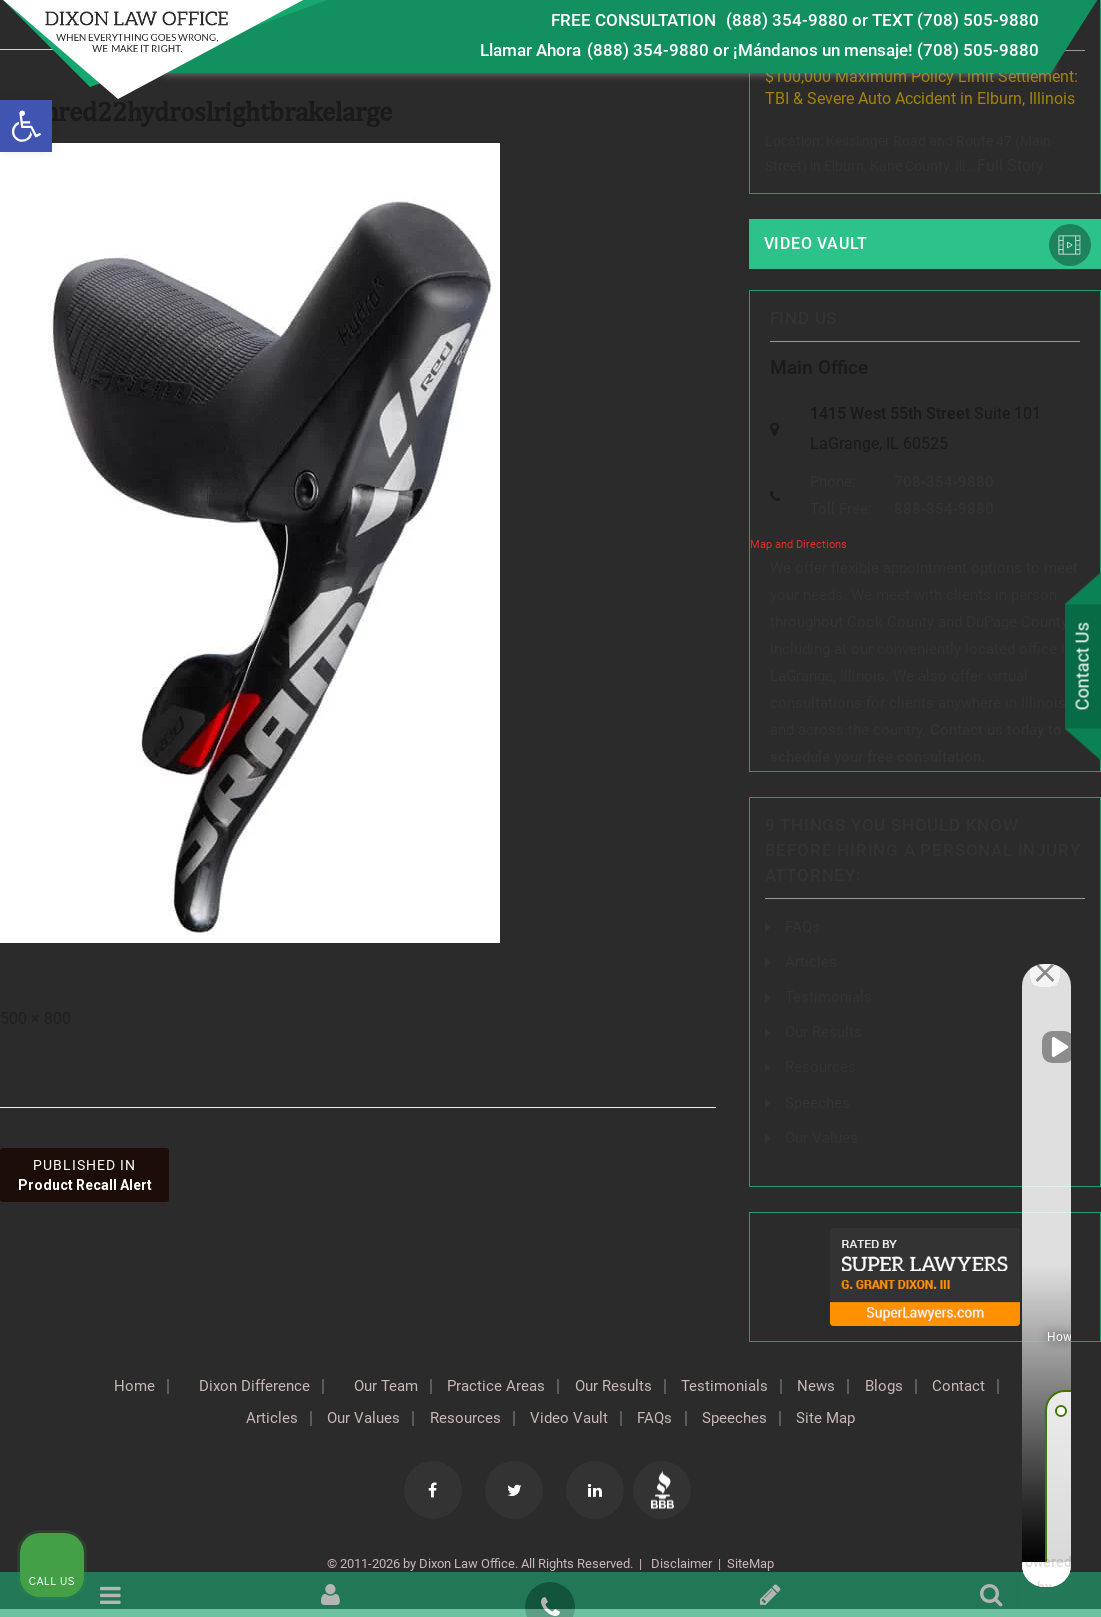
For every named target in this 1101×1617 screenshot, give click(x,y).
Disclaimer (680, 1567)
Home (143, 1390)
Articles (291, 1422)
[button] (26, 126)
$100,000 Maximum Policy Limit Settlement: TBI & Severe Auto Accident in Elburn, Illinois (921, 87)
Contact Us (1080, 668)
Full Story (1010, 165)
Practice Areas (535, 1390)
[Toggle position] (993, 978)
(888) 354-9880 (787, 20)
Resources (500, 1422)
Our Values (390, 1422)
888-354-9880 (944, 515)
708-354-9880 (944, 488)
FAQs (803, 931)
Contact (202, 1422)
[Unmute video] (747, 978)
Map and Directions (798, 550)
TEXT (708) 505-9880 (955, 20)
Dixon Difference (273, 1390)
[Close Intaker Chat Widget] (1035, 978)
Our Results (661, 1390)
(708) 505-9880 (978, 50)
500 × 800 (35, 1018)
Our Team (415, 1390)
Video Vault (819, 244)
